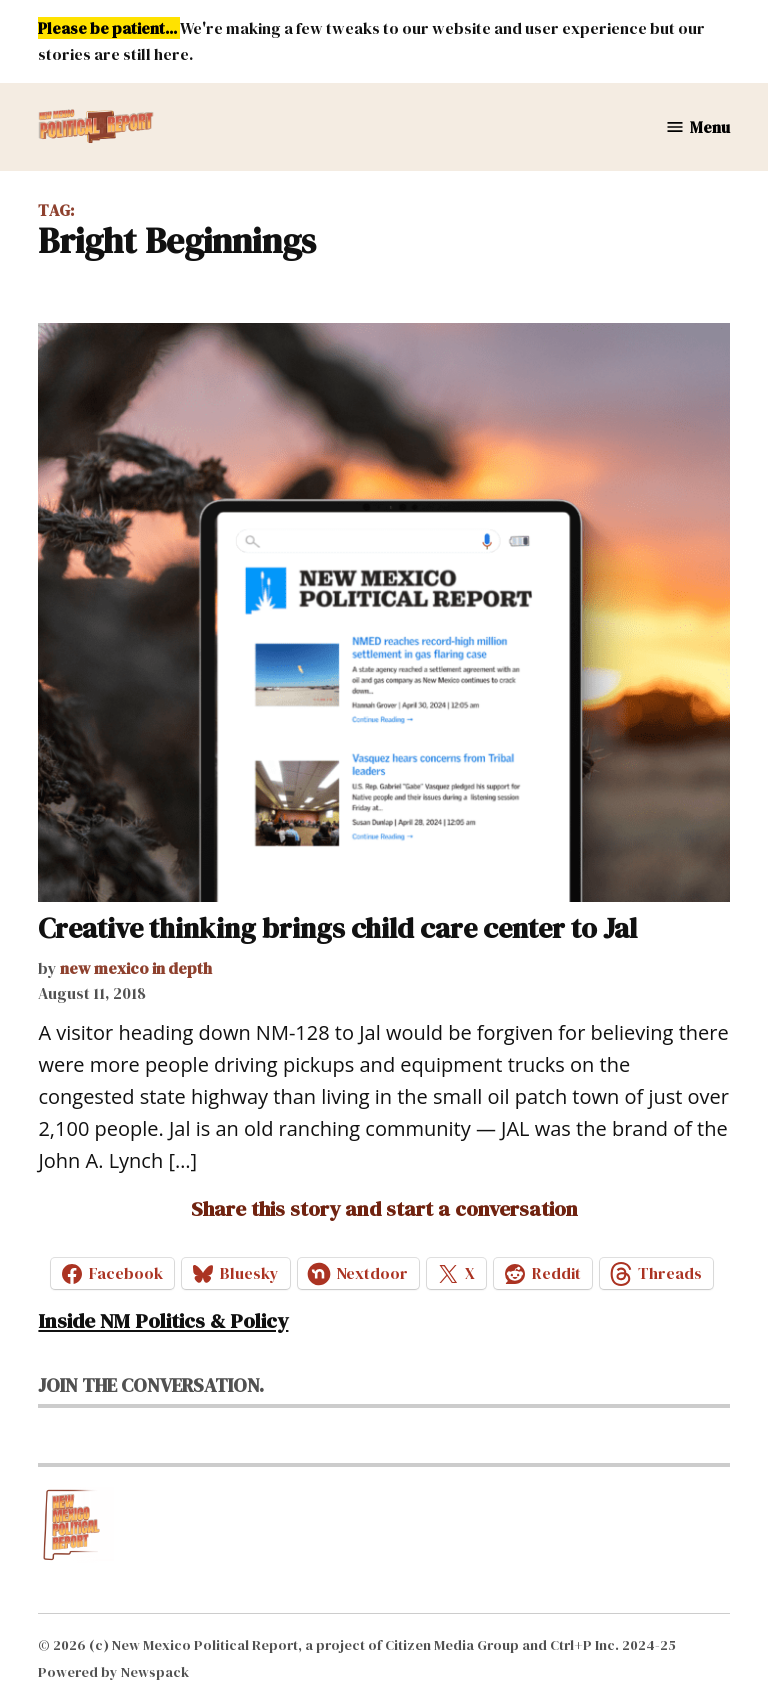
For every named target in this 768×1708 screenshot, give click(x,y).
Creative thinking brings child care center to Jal (337, 928)
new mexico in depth (136, 968)
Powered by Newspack (113, 1672)
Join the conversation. (151, 1385)
